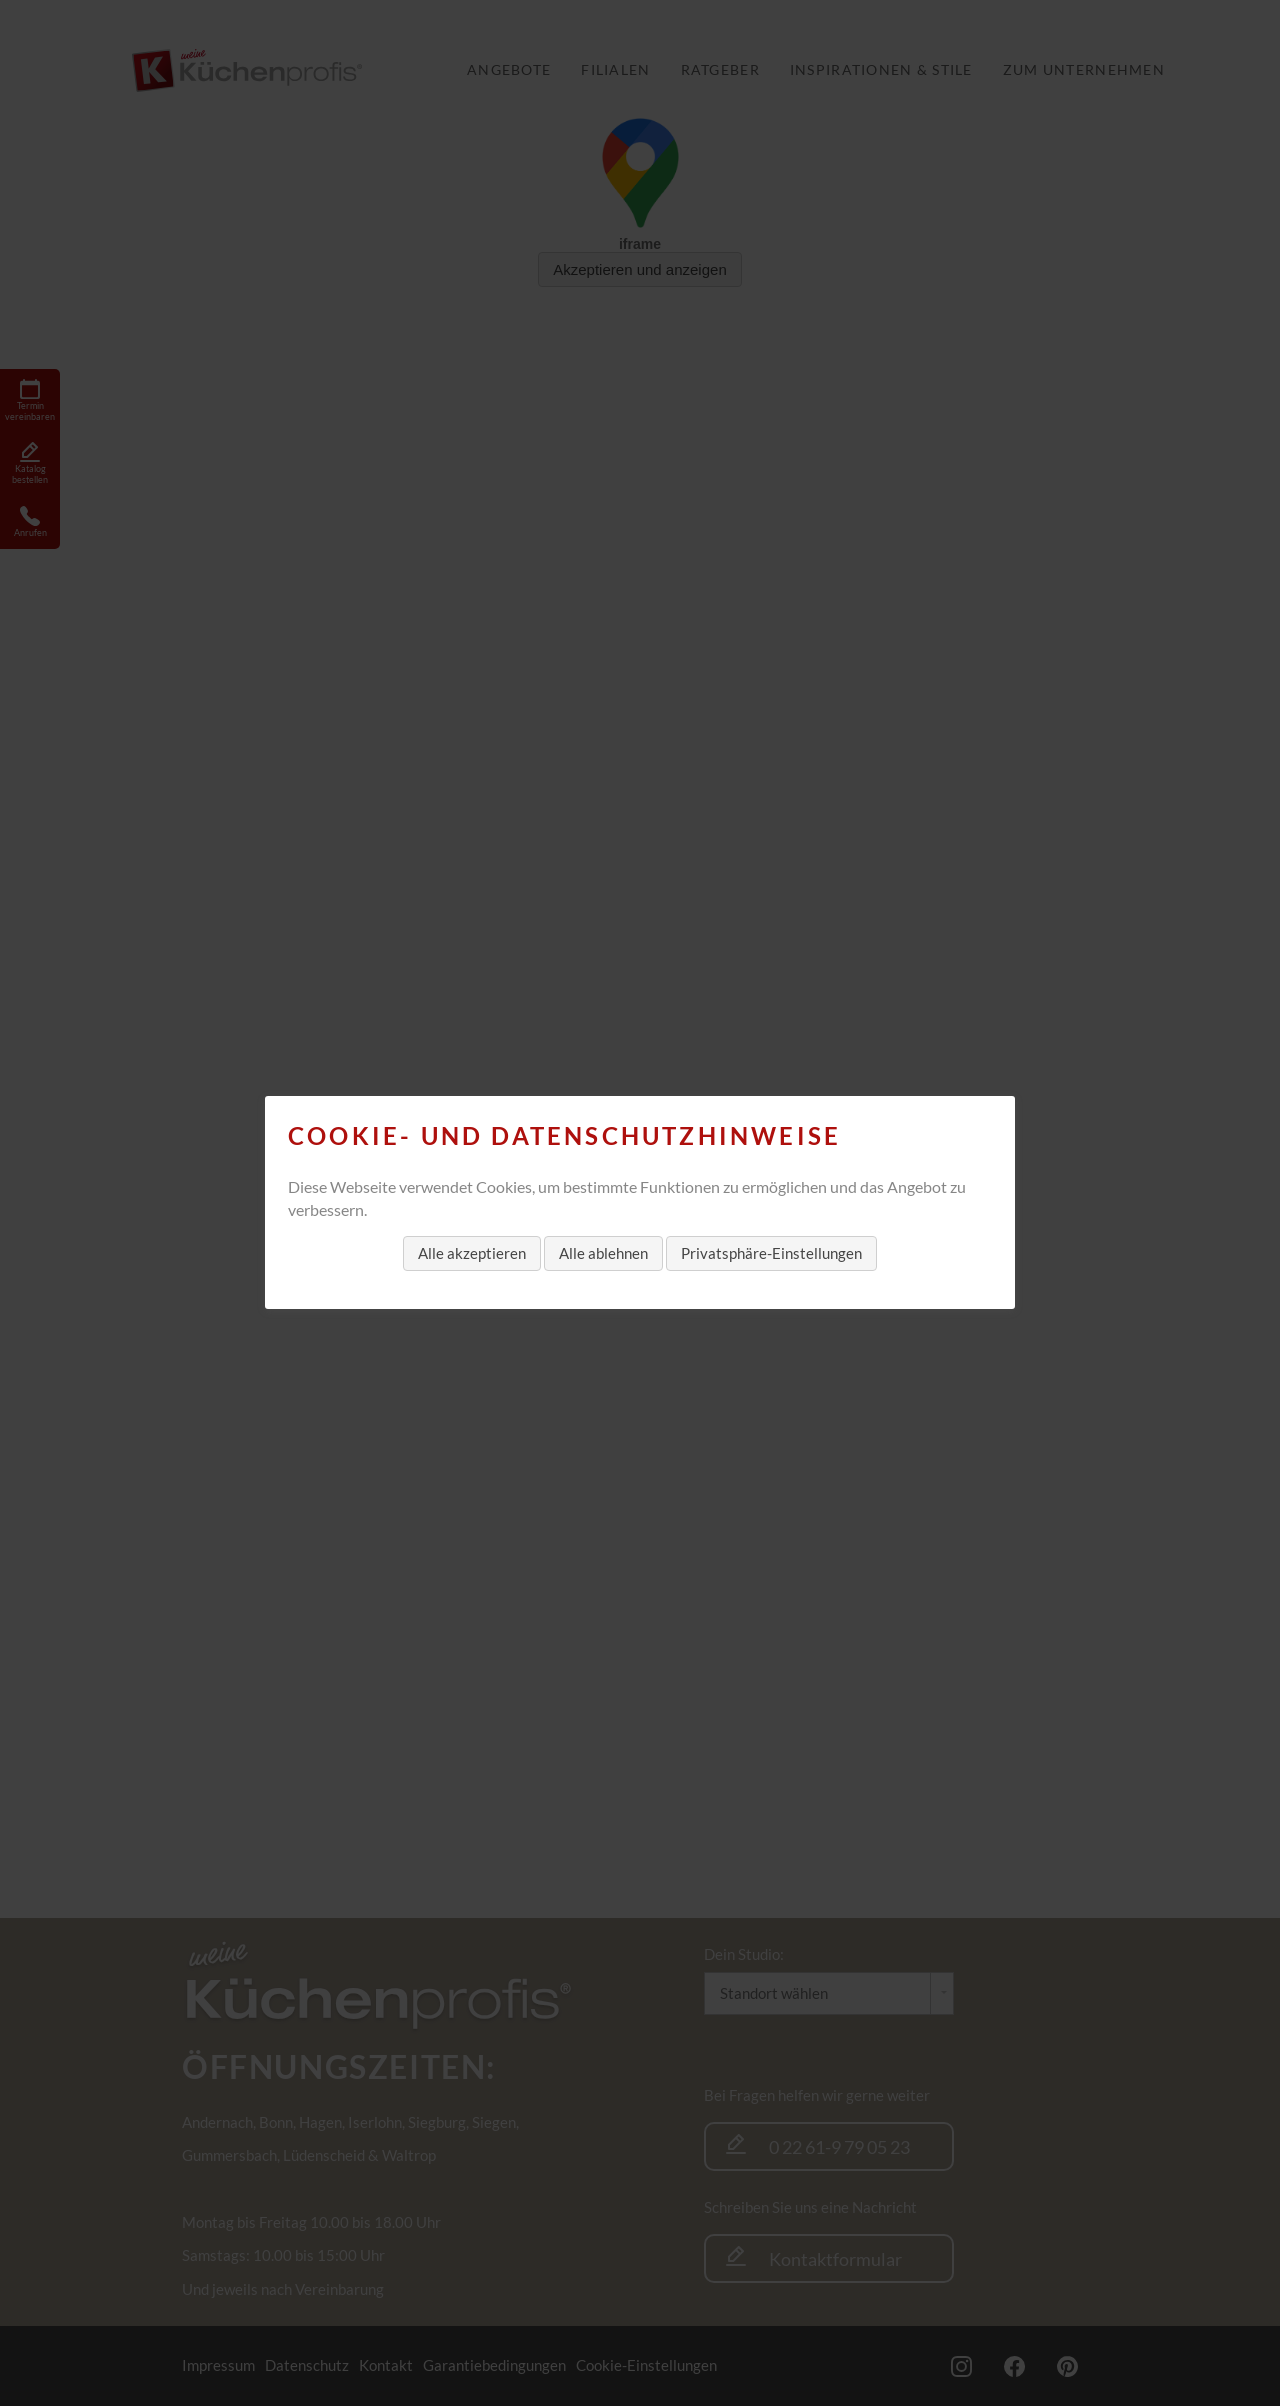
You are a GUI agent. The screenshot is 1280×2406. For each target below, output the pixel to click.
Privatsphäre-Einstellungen (771, 1253)
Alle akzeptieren (472, 1253)
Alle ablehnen (603, 1253)
